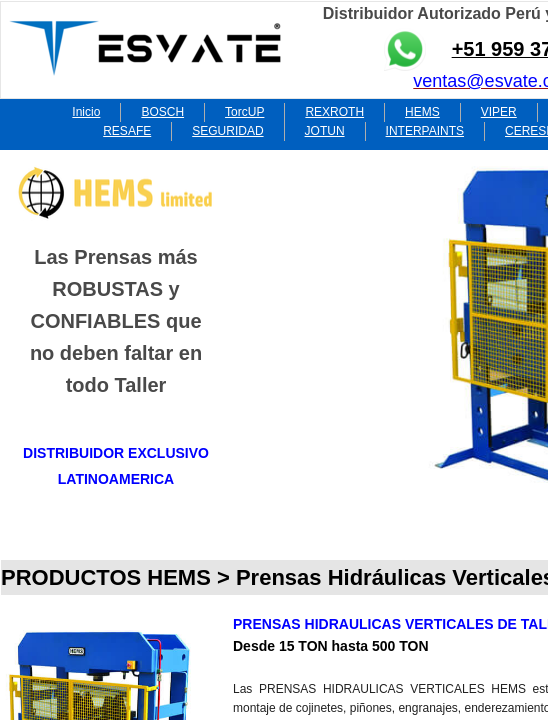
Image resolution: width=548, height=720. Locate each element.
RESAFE (127, 131)
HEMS (422, 112)
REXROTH (334, 112)
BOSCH (162, 112)
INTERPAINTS (425, 131)
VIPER (499, 112)
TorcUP (244, 112)
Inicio (86, 112)
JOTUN (325, 131)
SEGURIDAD (227, 131)
